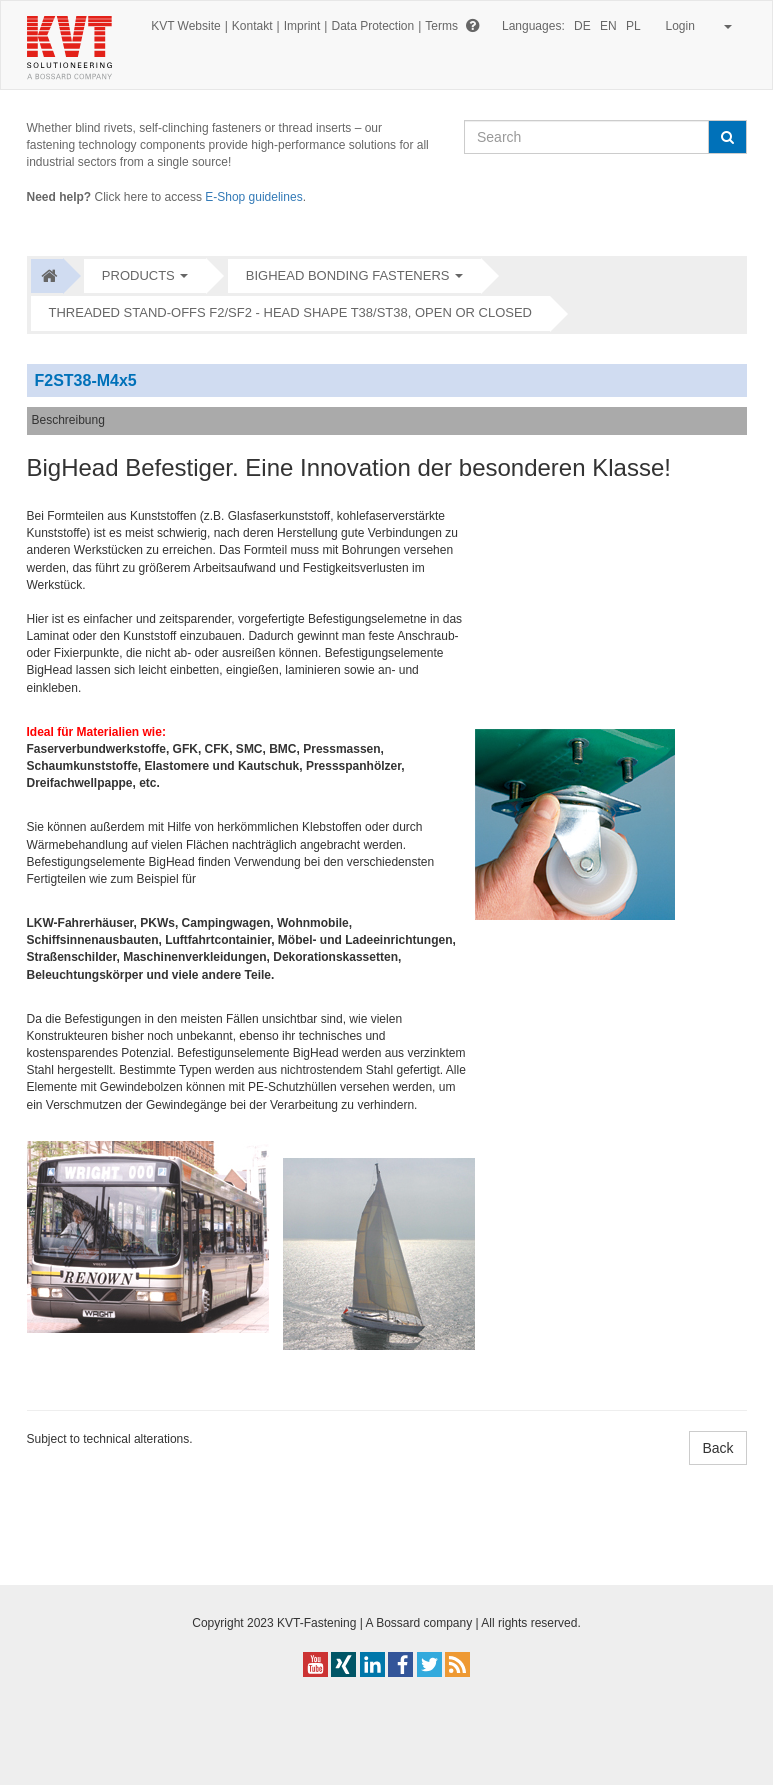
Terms (441, 26)
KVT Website (186, 26)
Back (717, 1448)
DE (582, 26)
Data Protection (372, 26)
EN (608, 26)
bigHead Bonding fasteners (348, 275)
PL (633, 26)
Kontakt (252, 26)
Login (695, 26)
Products (138, 275)
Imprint (302, 26)
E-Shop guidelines (253, 197)
